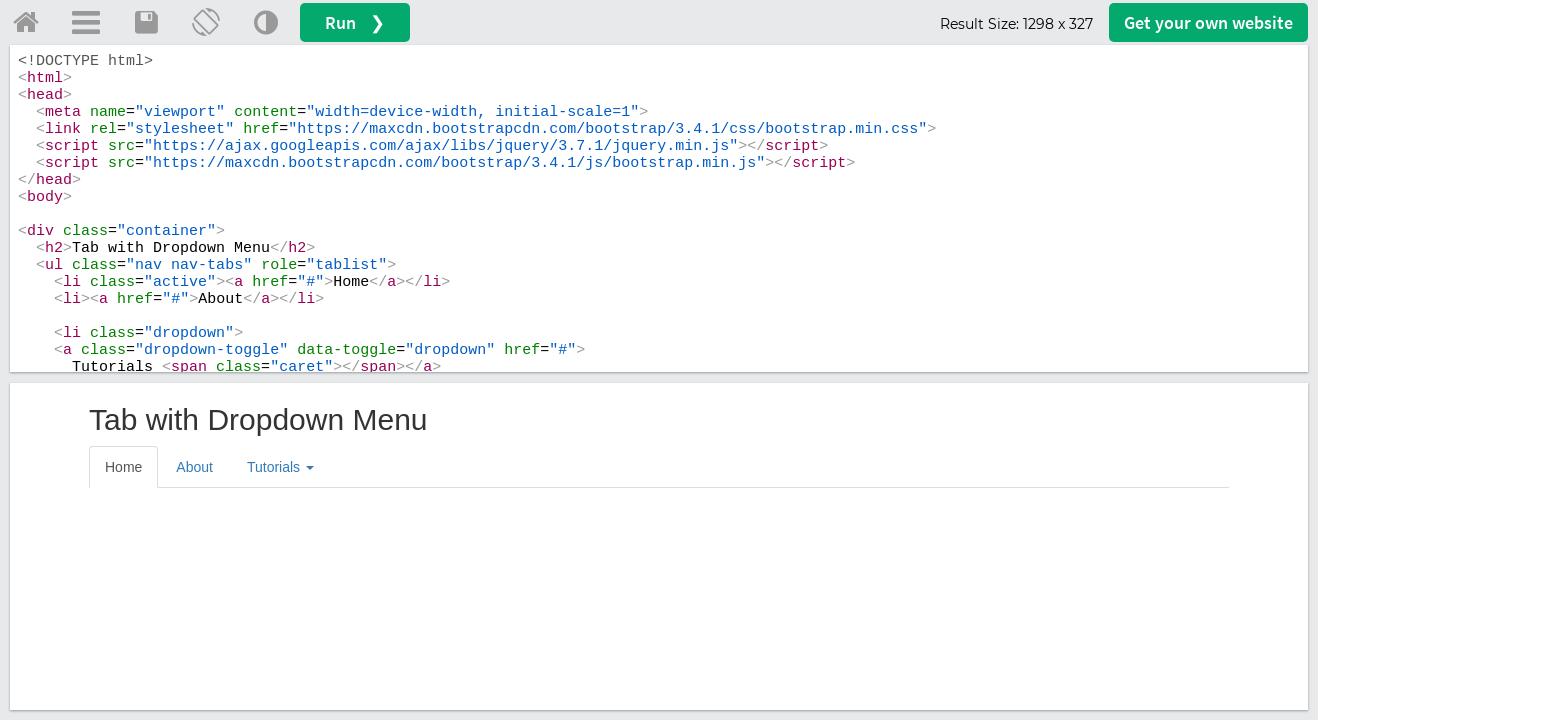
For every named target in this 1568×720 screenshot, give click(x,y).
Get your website (1208, 22)
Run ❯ (355, 22)
